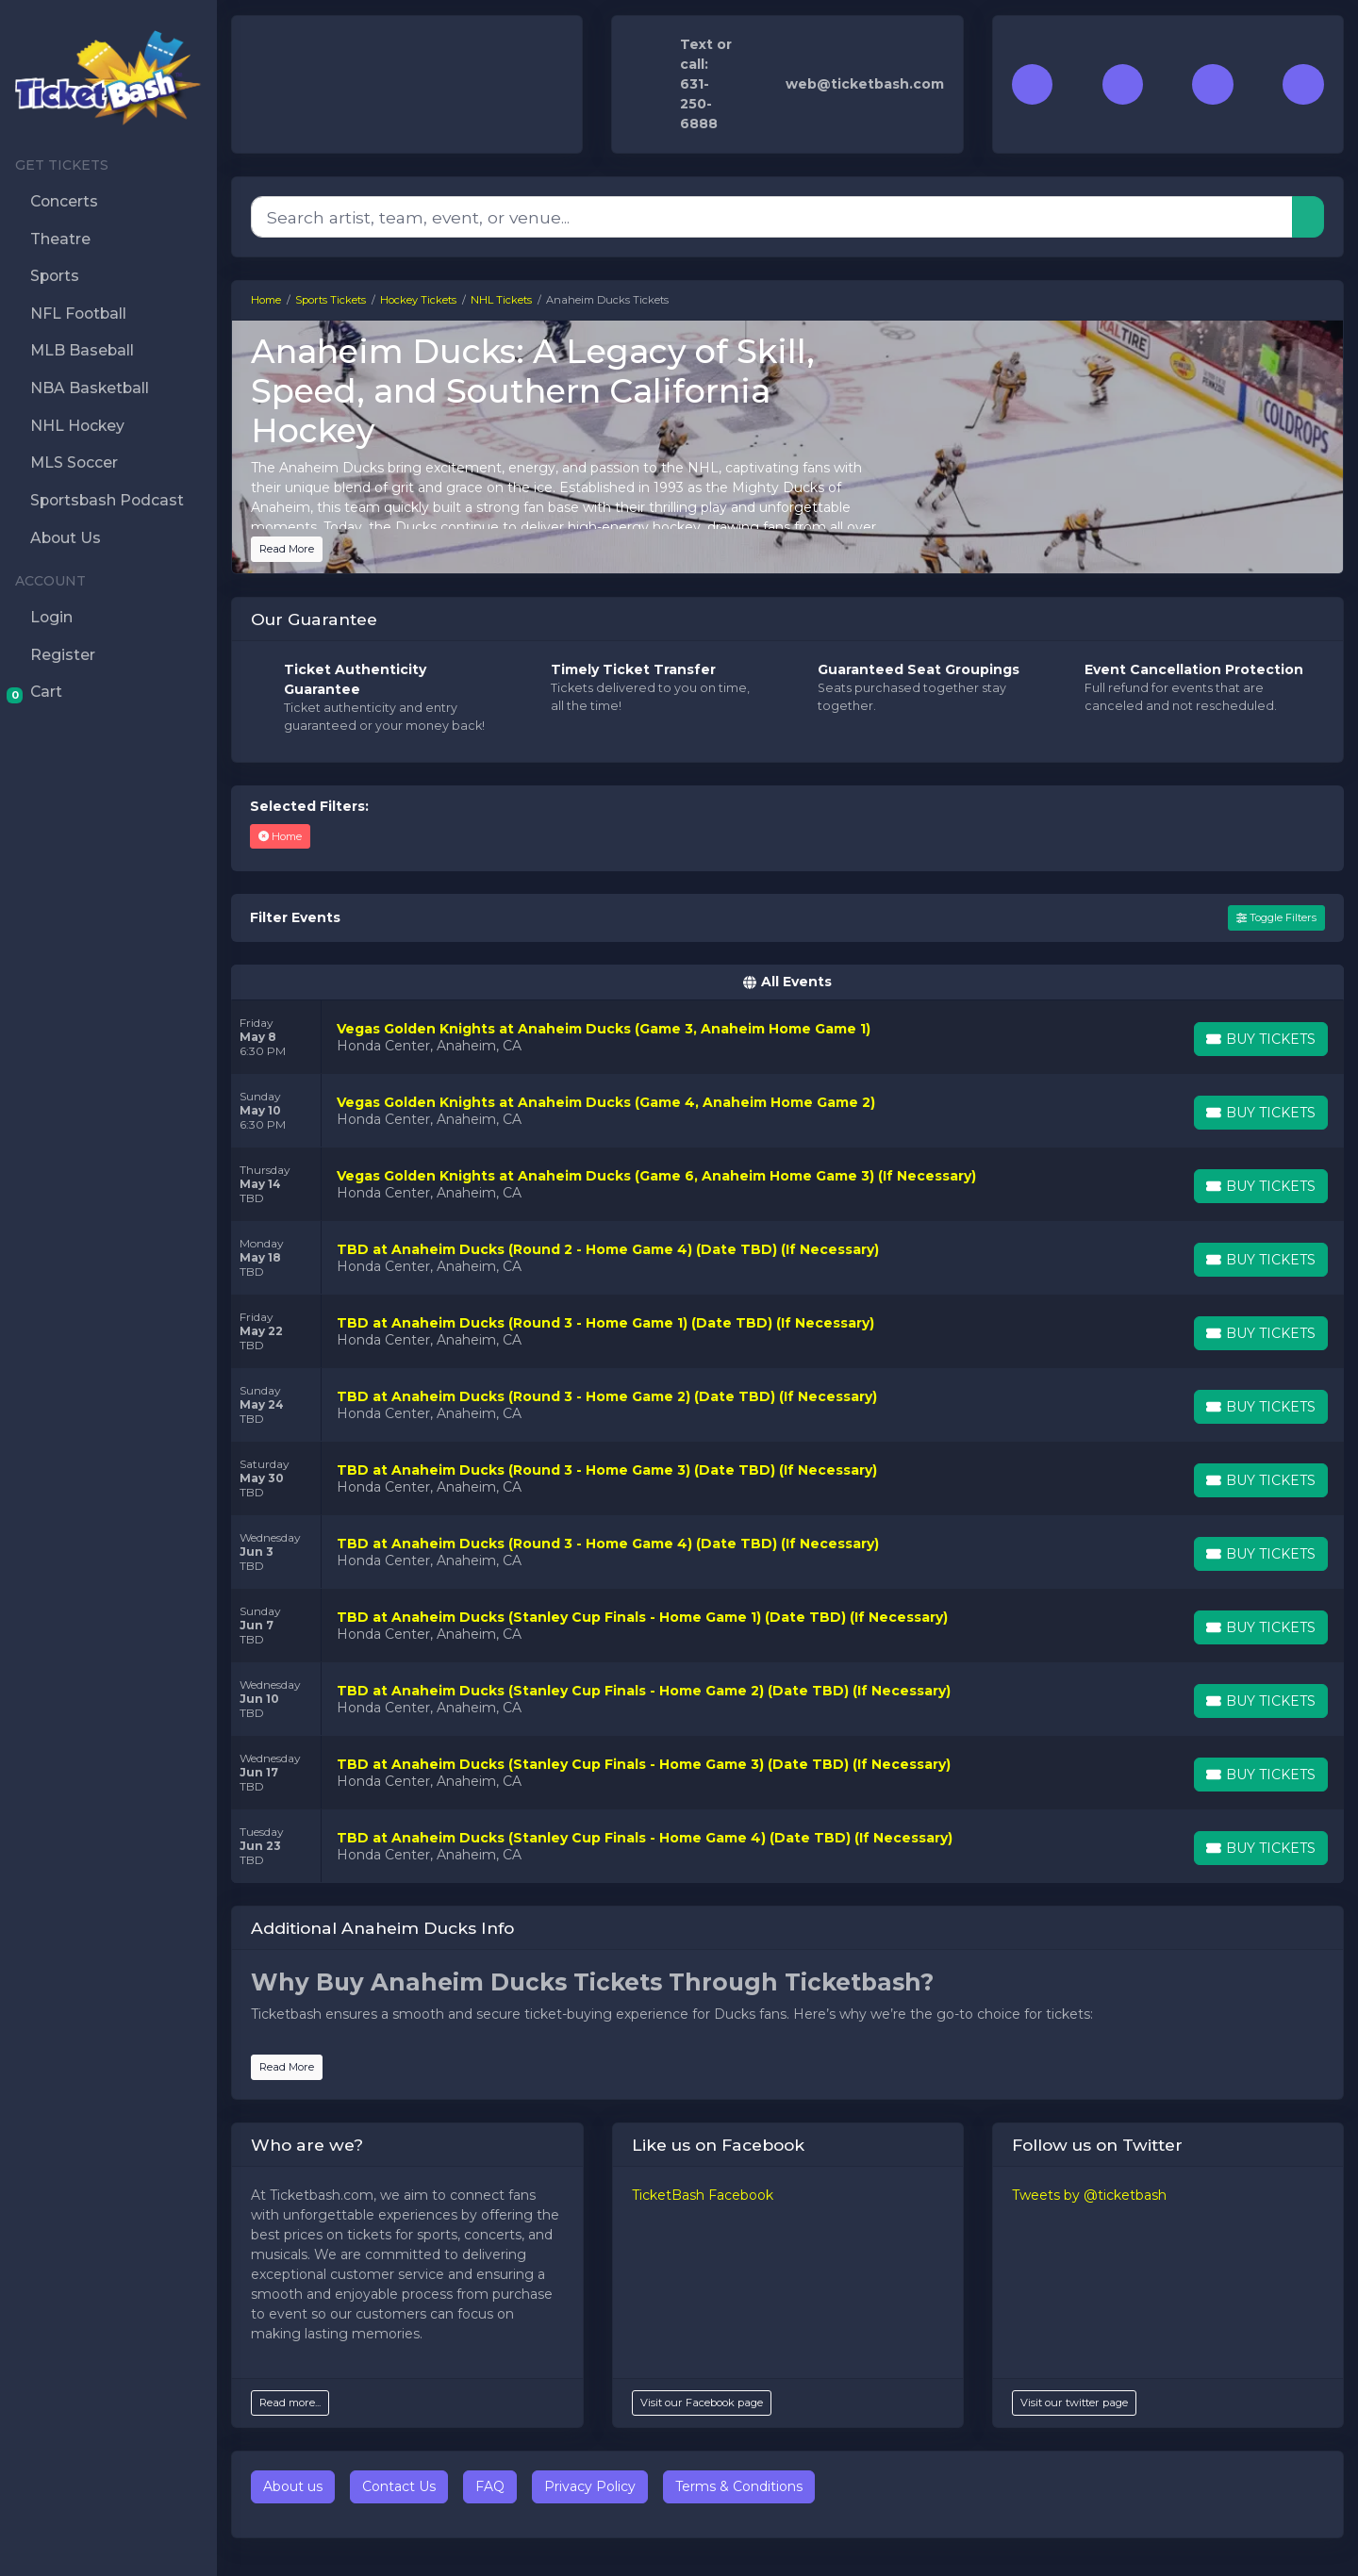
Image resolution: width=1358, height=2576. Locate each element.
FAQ (490, 2486)
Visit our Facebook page (701, 2402)
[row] (787, 1037)
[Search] (772, 217)
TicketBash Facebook (702, 2195)
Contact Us (399, 2486)
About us (293, 2486)
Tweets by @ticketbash (1089, 2195)
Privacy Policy (590, 2486)
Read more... (290, 2402)
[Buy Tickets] (1261, 1039)
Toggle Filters (1276, 917)
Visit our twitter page (1074, 2402)
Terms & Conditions (739, 2486)
